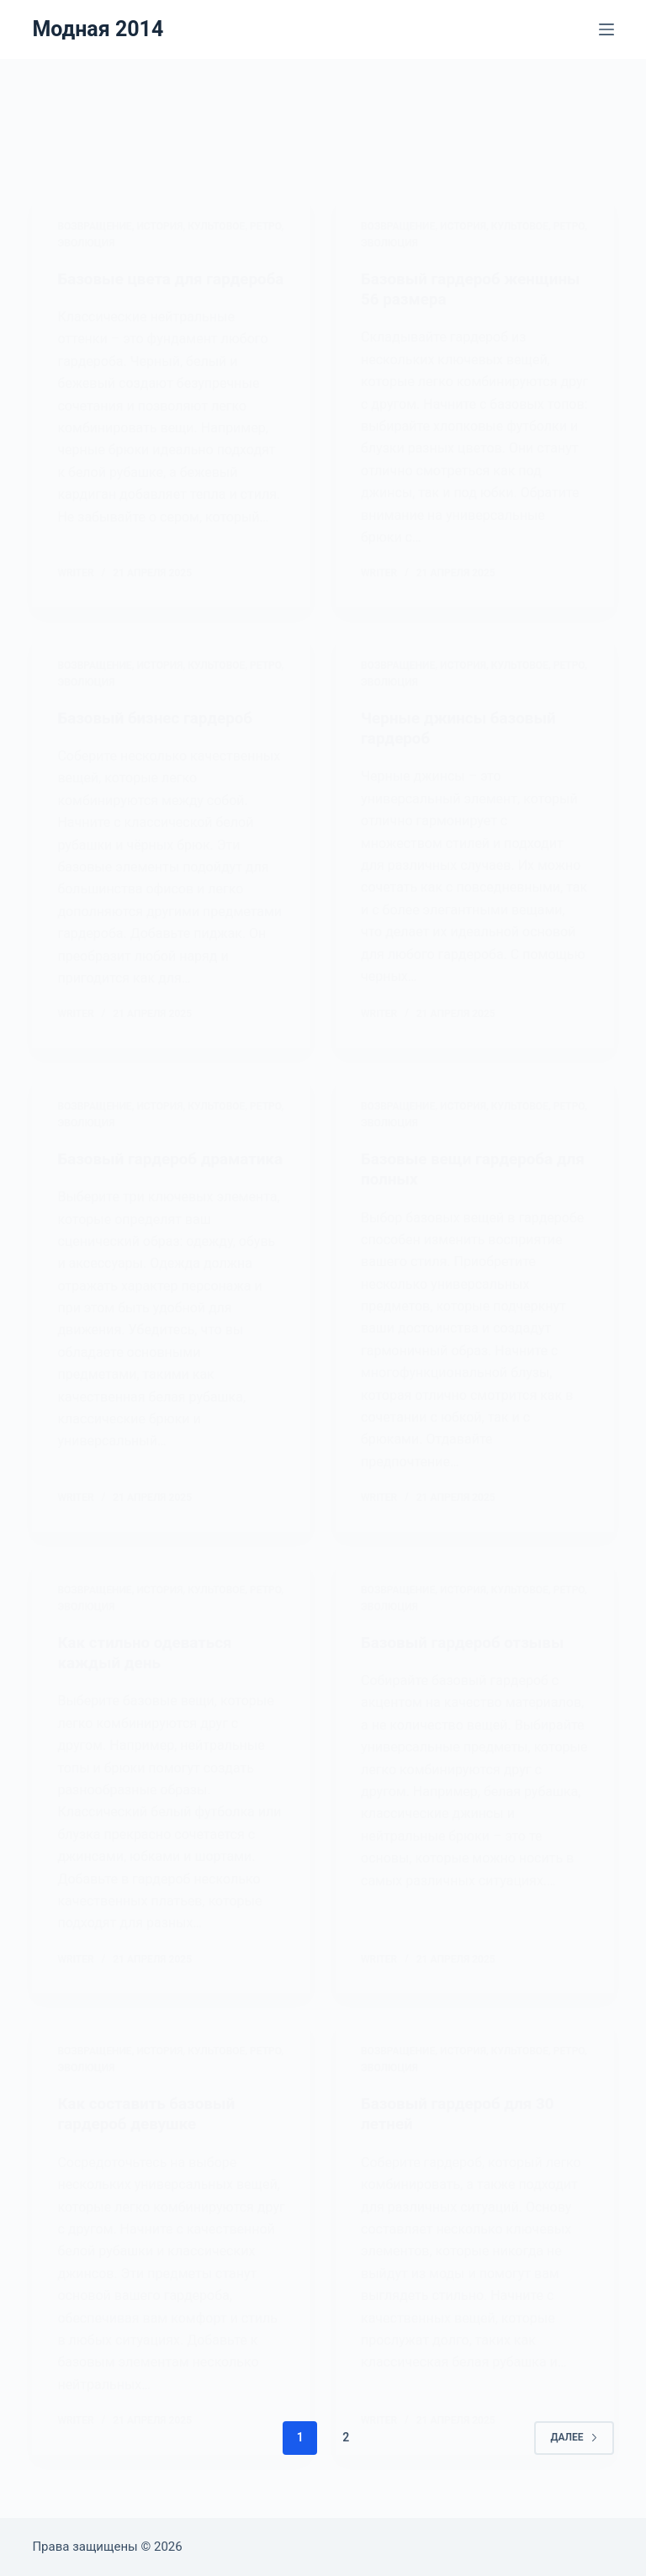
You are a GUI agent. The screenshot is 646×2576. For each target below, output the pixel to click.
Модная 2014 (97, 29)
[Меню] (606, 29)
